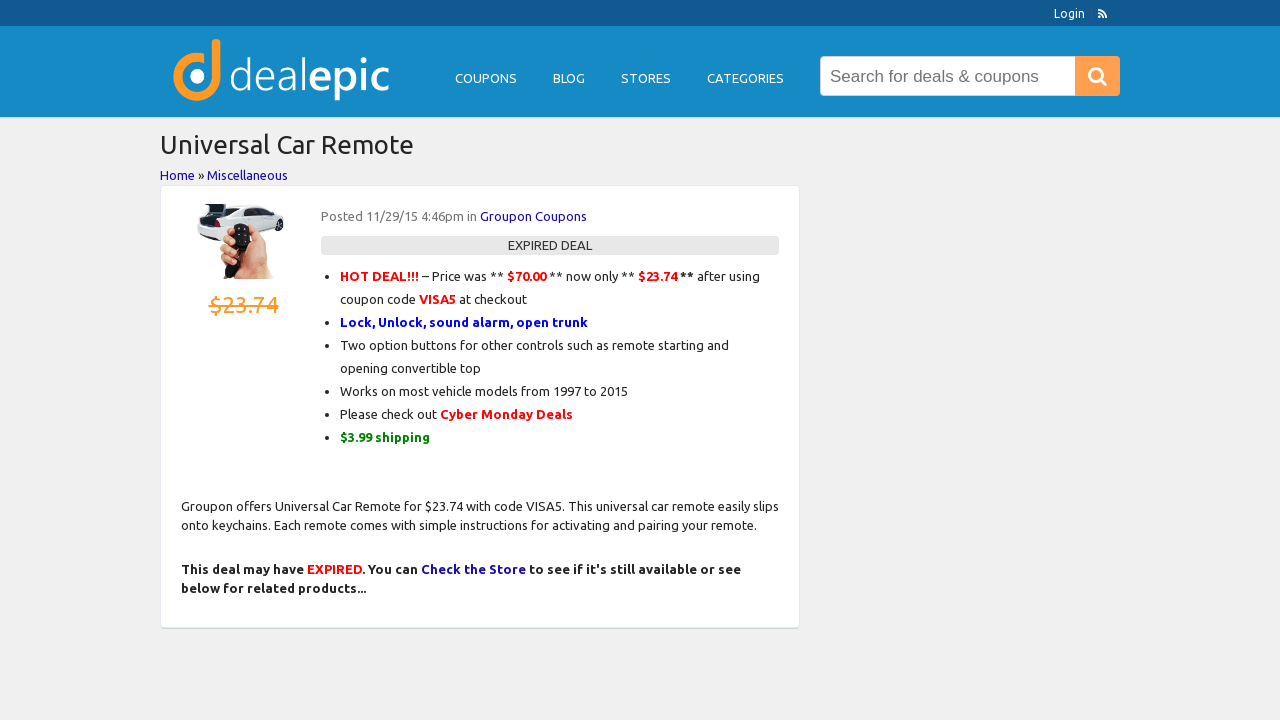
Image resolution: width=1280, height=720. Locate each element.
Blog (569, 78)
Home (177, 175)
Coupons (486, 78)
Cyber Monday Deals (506, 414)
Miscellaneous (247, 175)
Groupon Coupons (533, 216)
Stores (646, 78)
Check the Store (473, 569)
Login (1069, 13)
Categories (745, 78)
